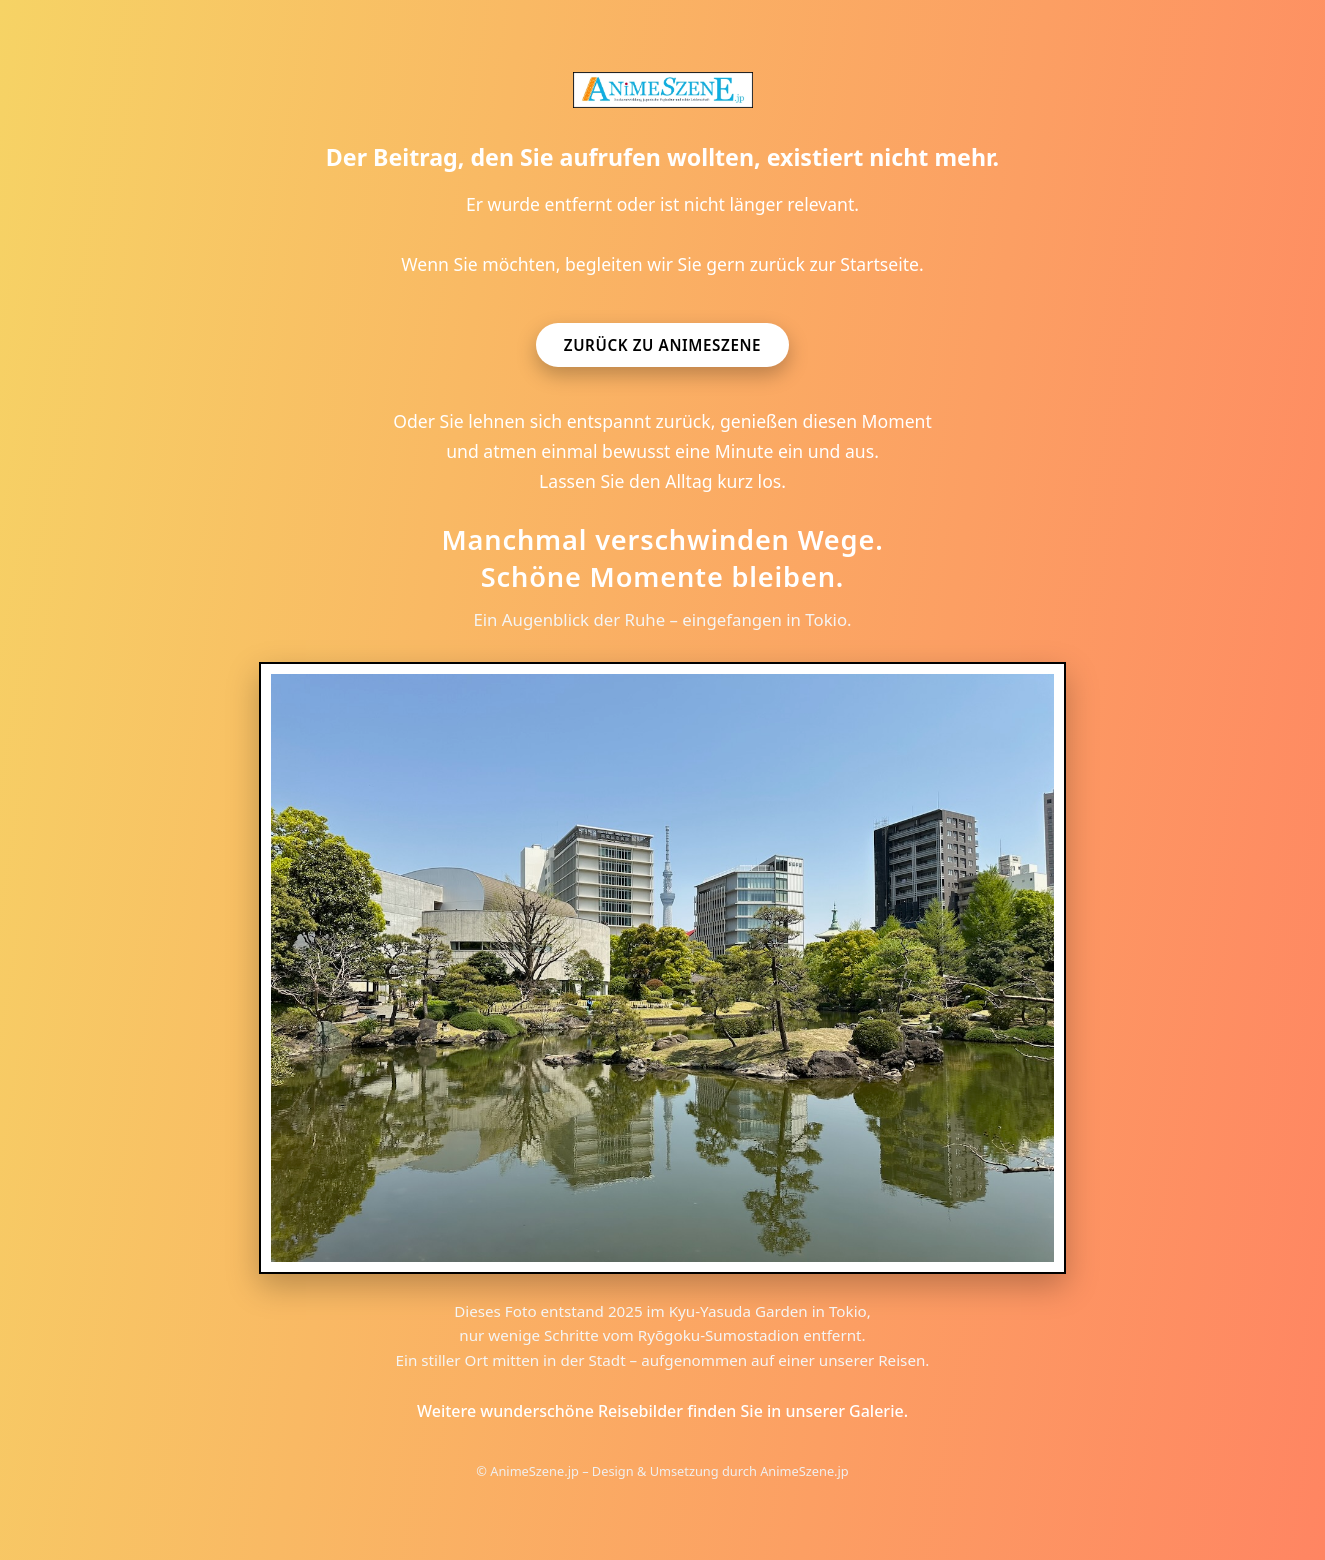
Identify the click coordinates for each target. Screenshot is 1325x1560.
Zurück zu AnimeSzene (662, 345)
